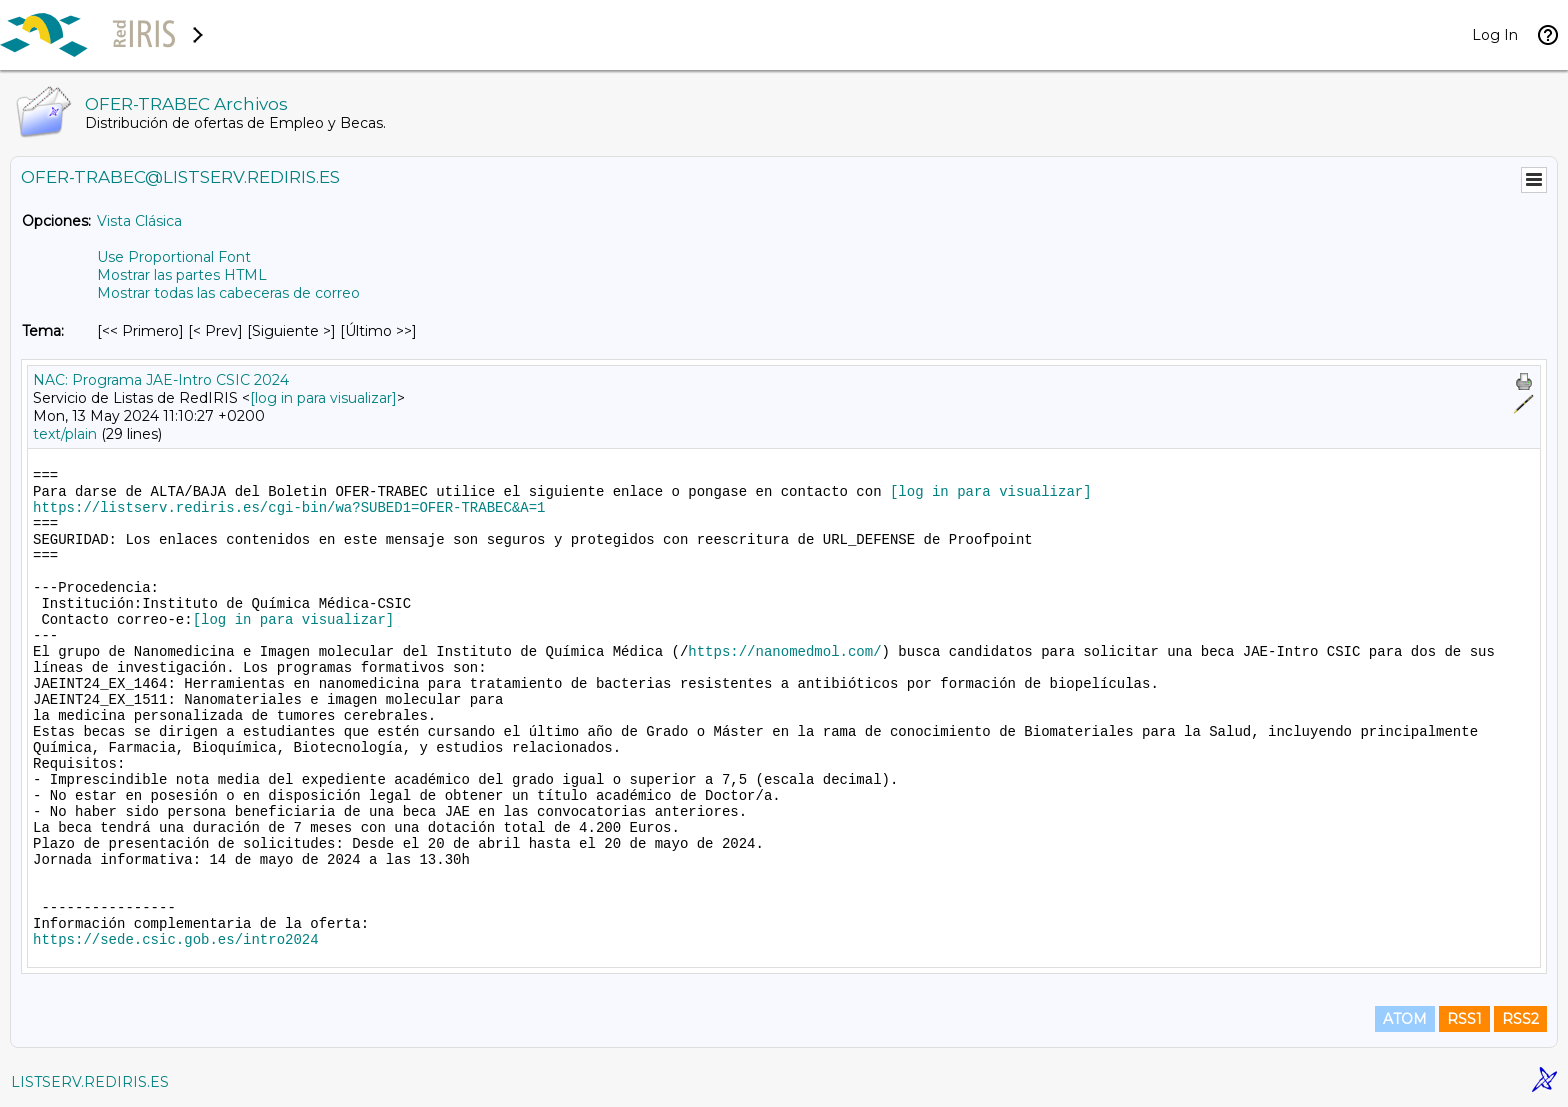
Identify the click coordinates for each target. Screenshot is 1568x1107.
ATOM (1405, 1019)
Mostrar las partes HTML (182, 275)
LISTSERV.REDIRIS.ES (90, 1082)
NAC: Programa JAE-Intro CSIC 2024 (161, 380)
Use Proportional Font (174, 257)
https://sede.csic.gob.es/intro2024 (176, 940)
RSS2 (1520, 1019)
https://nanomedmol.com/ (784, 652)
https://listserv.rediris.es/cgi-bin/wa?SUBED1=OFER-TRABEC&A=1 (289, 508)
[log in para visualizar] (323, 398)
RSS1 (1464, 1019)
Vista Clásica (139, 221)
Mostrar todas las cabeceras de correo (228, 293)
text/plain (65, 434)
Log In (1495, 35)
